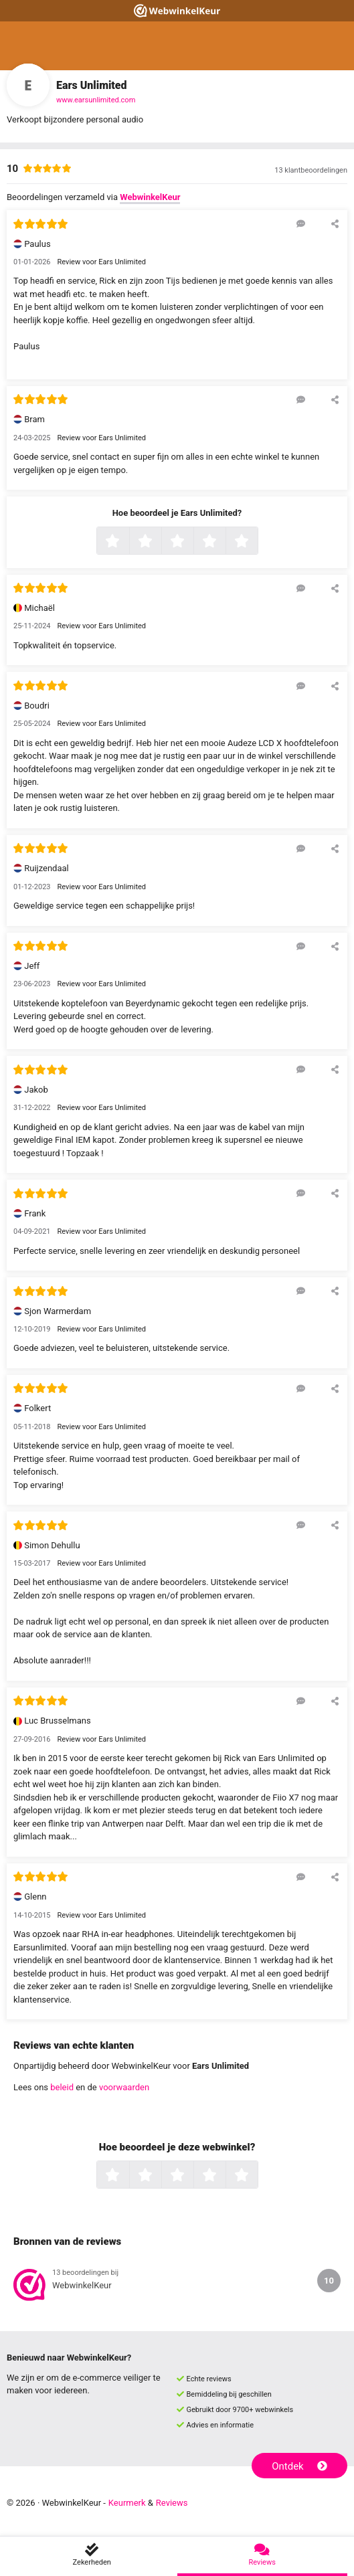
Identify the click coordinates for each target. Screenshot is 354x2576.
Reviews (172, 2503)
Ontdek (299, 2466)
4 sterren (224, 542)
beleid (62, 2087)
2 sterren (160, 542)
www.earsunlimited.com (95, 100)
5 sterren (256, 542)
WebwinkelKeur (150, 197)
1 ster (127, 542)
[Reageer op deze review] (300, 223)
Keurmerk (127, 2503)
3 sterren (192, 542)
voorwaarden (124, 2087)
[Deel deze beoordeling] (335, 223)
